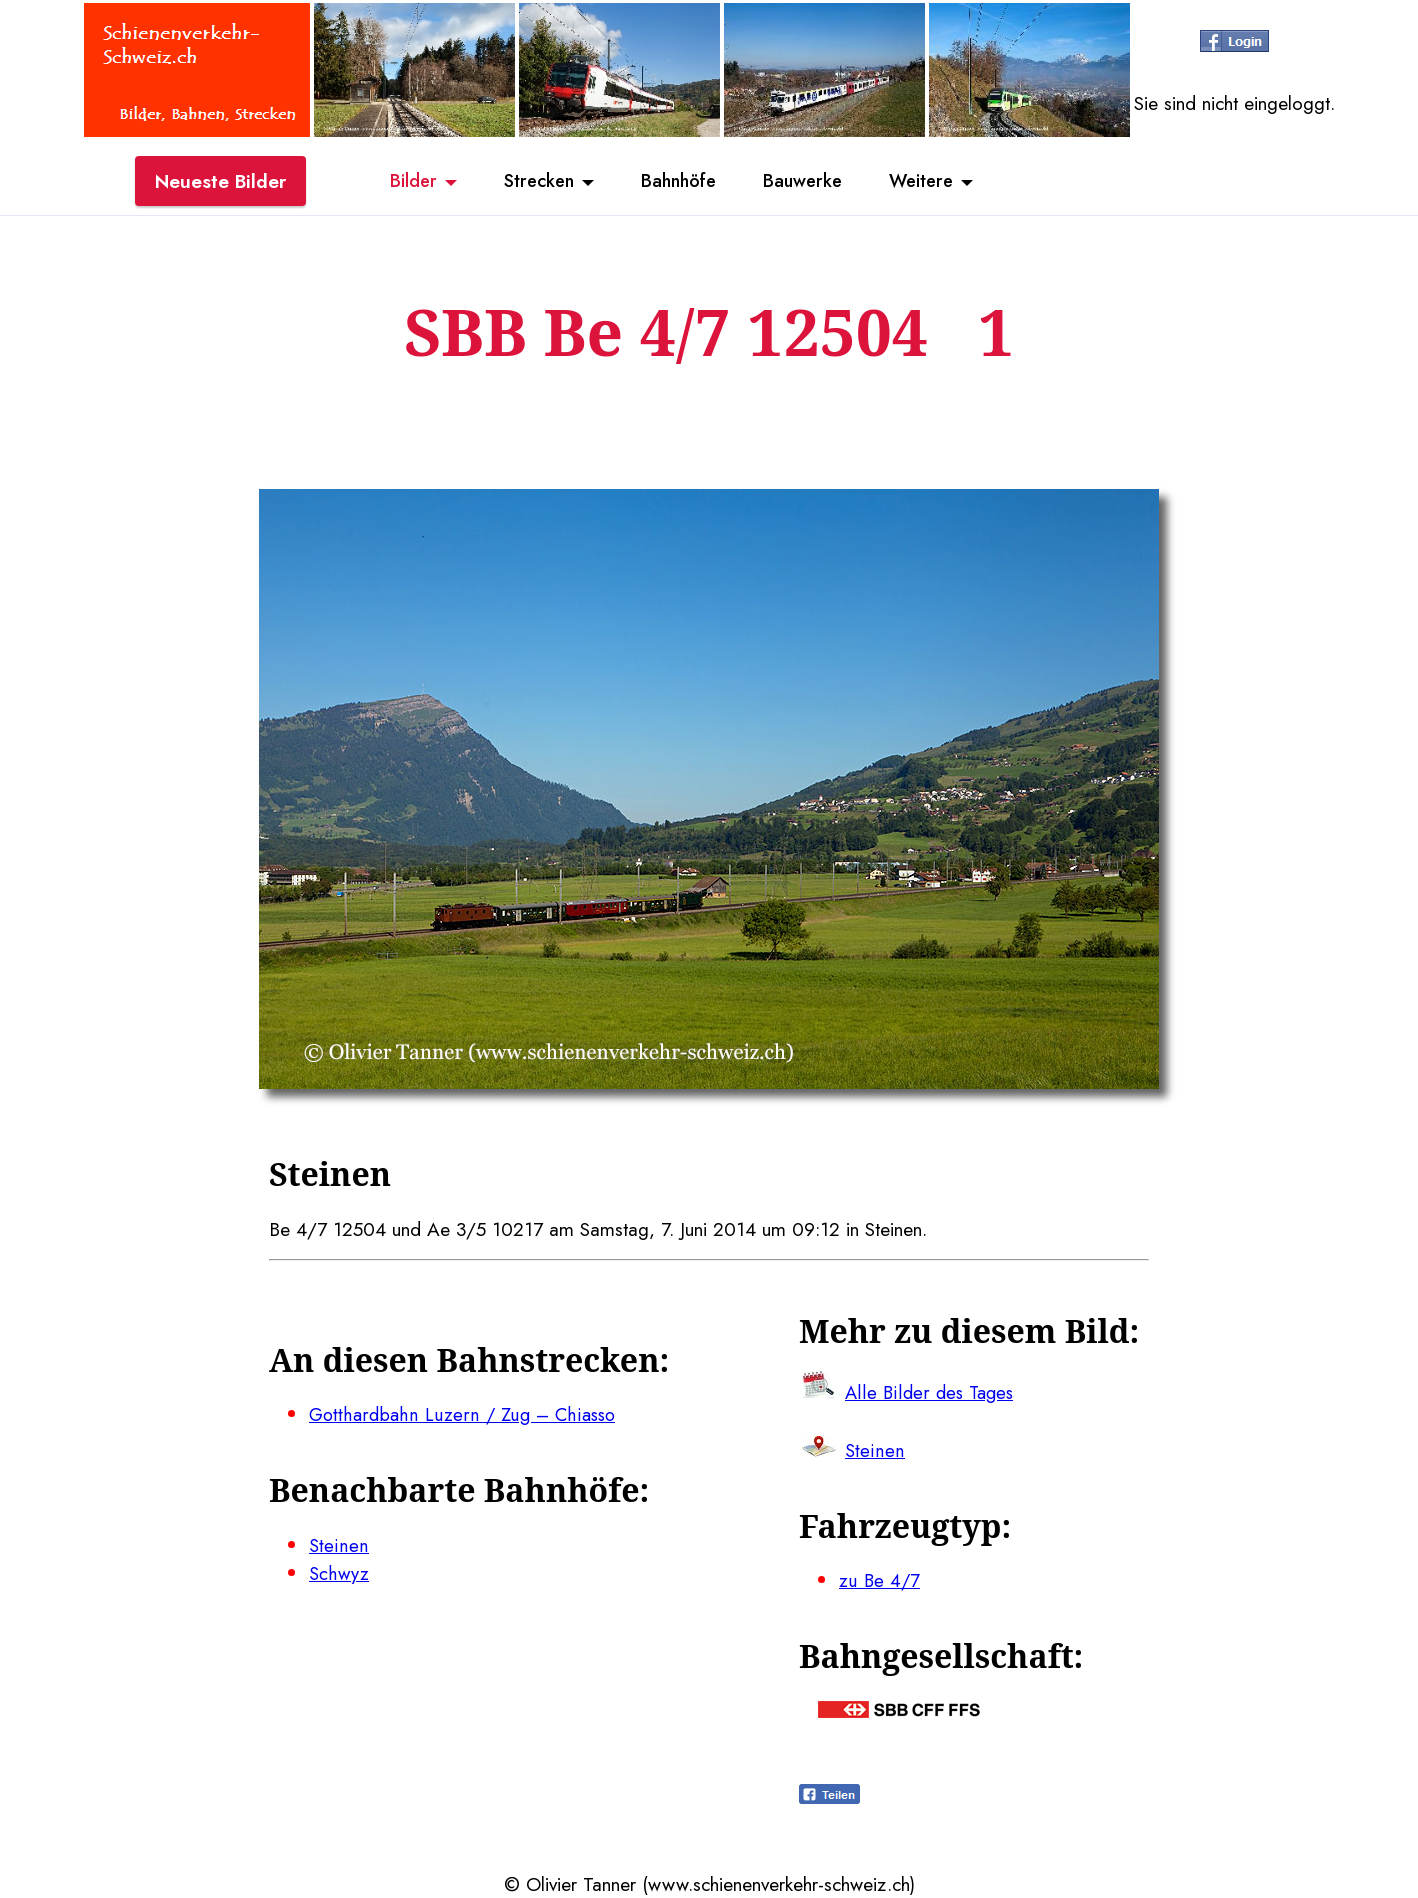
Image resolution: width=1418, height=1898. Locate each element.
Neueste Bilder (220, 183)
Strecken (530, 183)
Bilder (399, 183)
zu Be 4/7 (880, 1580)
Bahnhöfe (678, 183)
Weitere (935, 183)
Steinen (337, 1545)
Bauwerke (809, 183)
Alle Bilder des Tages (931, 1392)
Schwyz (339, 1573)
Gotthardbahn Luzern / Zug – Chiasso (464, 1414)
